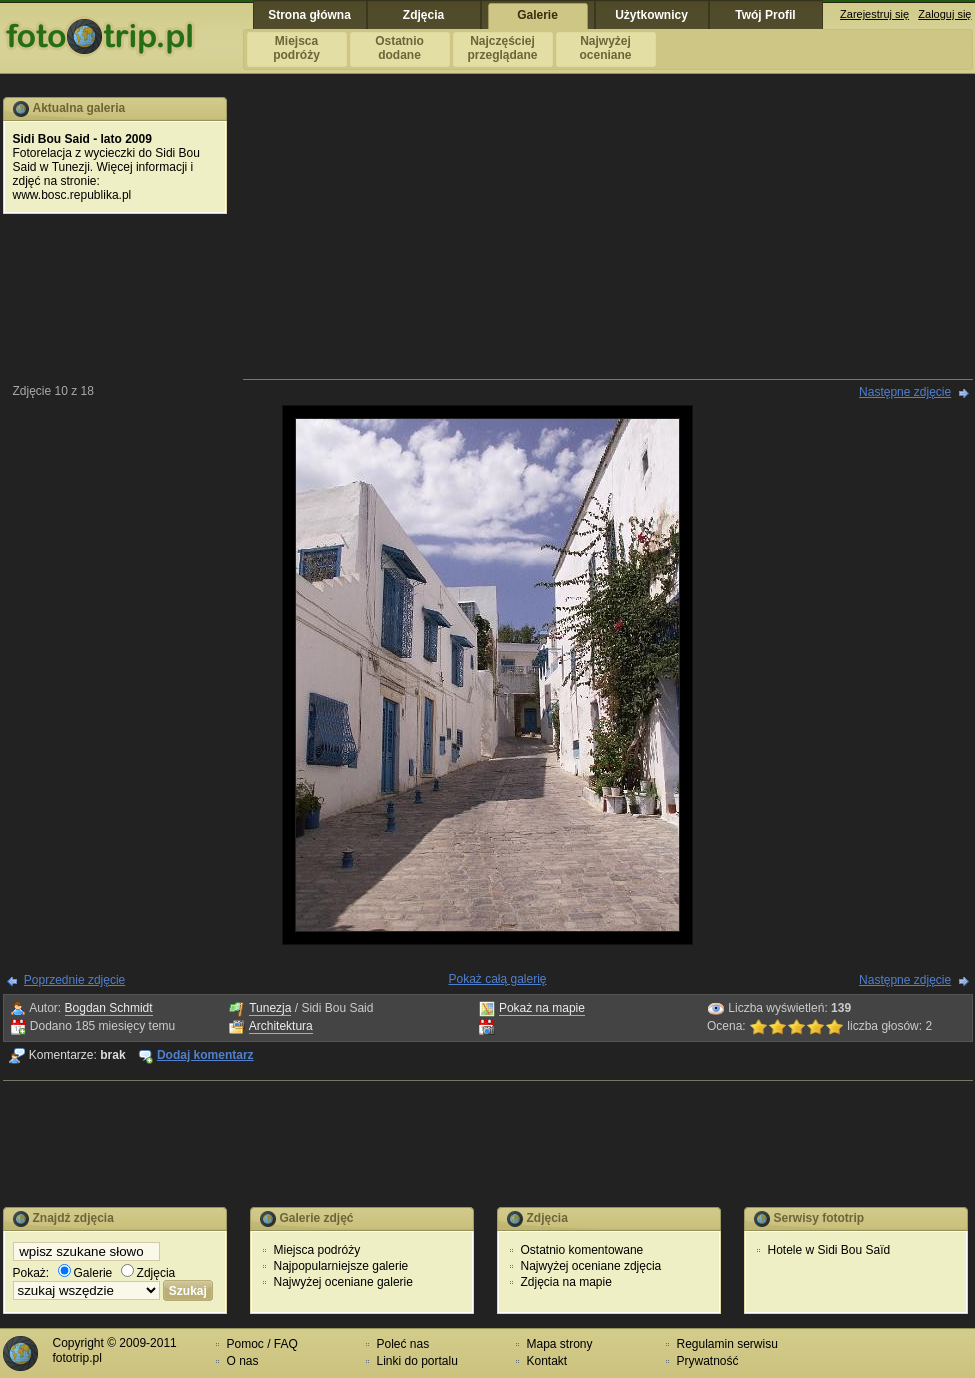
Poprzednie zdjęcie (74, 980)
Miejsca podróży (317, 1250)
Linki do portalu (417, 1361)
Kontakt (547, 1361)
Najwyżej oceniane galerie (343, 1282)
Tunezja (270, 1008)
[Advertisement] (607, 237)
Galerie (85, 1273)
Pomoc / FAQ (262, 1344)
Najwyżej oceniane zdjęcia (591, 1266)
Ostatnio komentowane (582, 1250)
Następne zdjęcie (905, 392)
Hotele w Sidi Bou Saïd (829, 1250)
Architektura (281, 1026)
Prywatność (708, 1361)
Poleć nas (403, 1344)
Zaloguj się (944, 14)
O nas (243, 1361)
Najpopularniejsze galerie (341, 1266)
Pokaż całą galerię (497, 979)
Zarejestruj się (874, 14)
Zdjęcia (148, 1273)
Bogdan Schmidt (109, 1008)
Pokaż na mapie (542, 1008)
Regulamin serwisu (727, 1344)
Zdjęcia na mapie (566, 1282)
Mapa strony (560, 1344)
